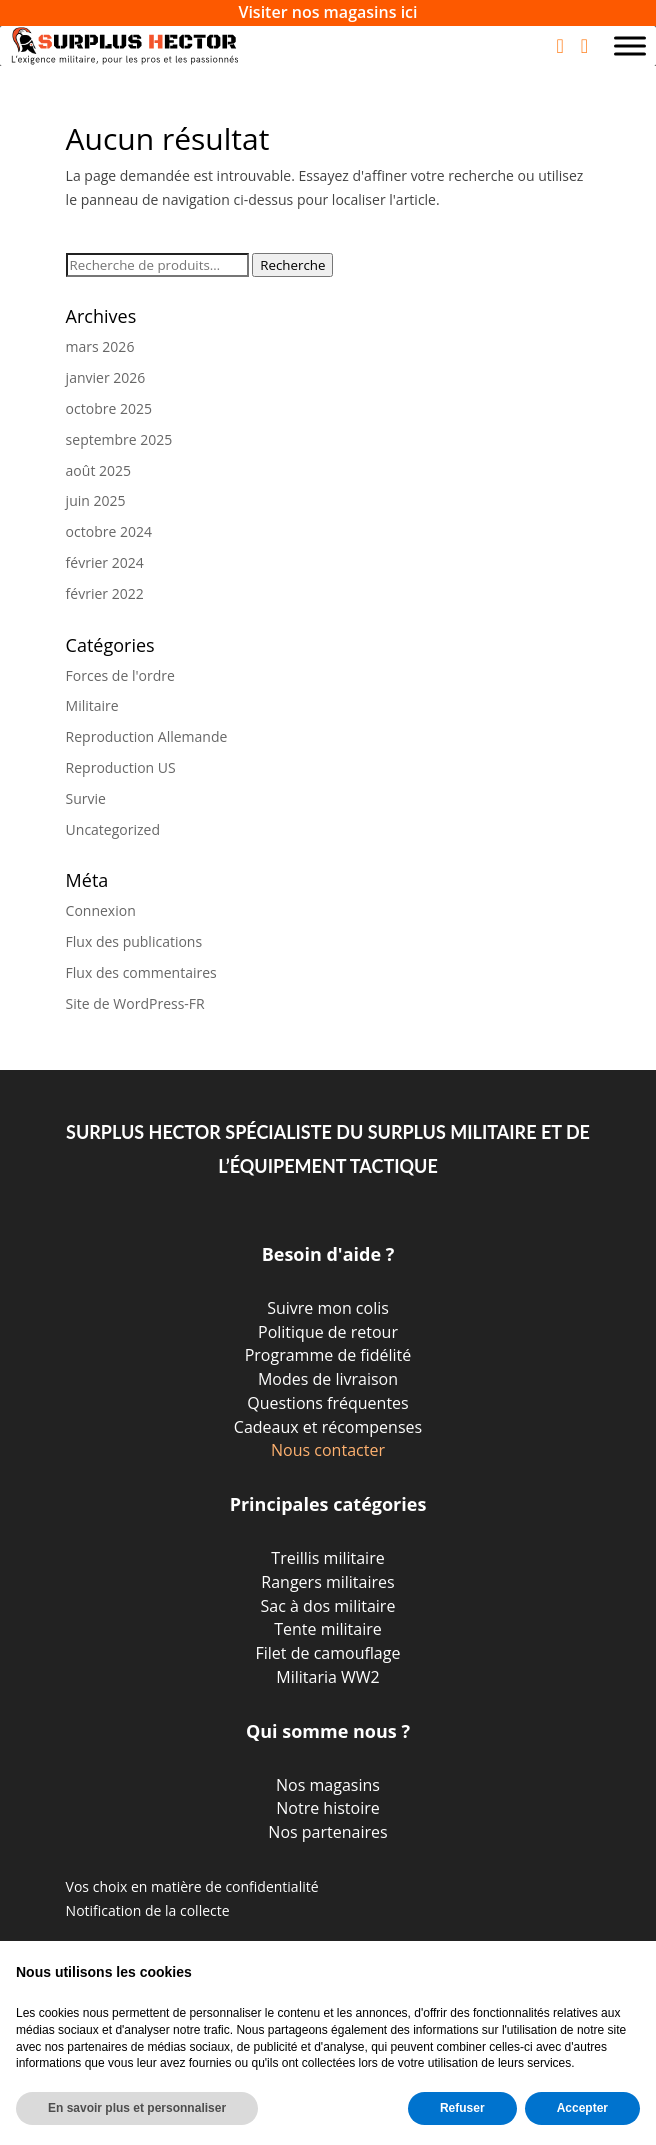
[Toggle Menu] (630, 45)
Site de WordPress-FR (135, 1003)
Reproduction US (121, 767)
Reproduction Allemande (147, 736)
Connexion (101, 910)
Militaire (92, 705)
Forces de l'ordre (120, 675)
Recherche (292, 265)
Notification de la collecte (148, 1910)
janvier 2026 (106, 377)
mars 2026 (100, 346)
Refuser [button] (462, 2108)
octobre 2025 (109, 408)
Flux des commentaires (141, 972)
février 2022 (105, 593)
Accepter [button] (582, 2108)
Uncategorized (113, 829)
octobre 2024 (109, 531)
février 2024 (105, 562)
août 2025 (98, 470)
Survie (86, 798)
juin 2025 (96, 500)
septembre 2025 (119, 439)
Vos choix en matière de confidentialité (192, 1886)
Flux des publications (134, 941)
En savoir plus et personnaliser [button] (137, 2108)
